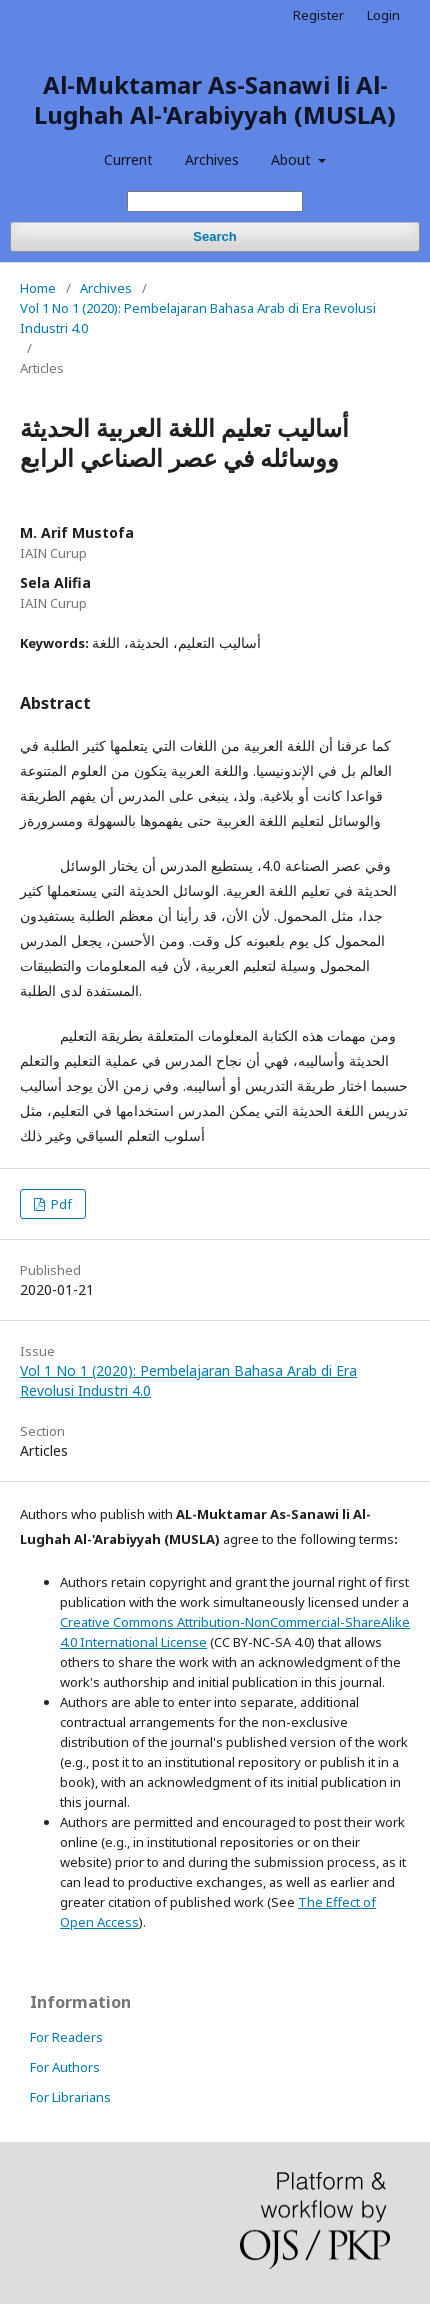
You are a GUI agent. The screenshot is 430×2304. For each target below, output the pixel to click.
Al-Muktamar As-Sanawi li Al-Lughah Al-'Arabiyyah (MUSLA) (215, 99)
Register (318, 15)
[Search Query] (215, 201)
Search (214, 236)
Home (38, 288)
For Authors (65, 2067)
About (293, 159)
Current (128, 159)
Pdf (60, 1204)
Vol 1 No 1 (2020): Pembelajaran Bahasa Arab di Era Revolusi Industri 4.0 (198, 318)
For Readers (66, 2037)
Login (383, 15)
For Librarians (70, 2097)
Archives (212, 159)
